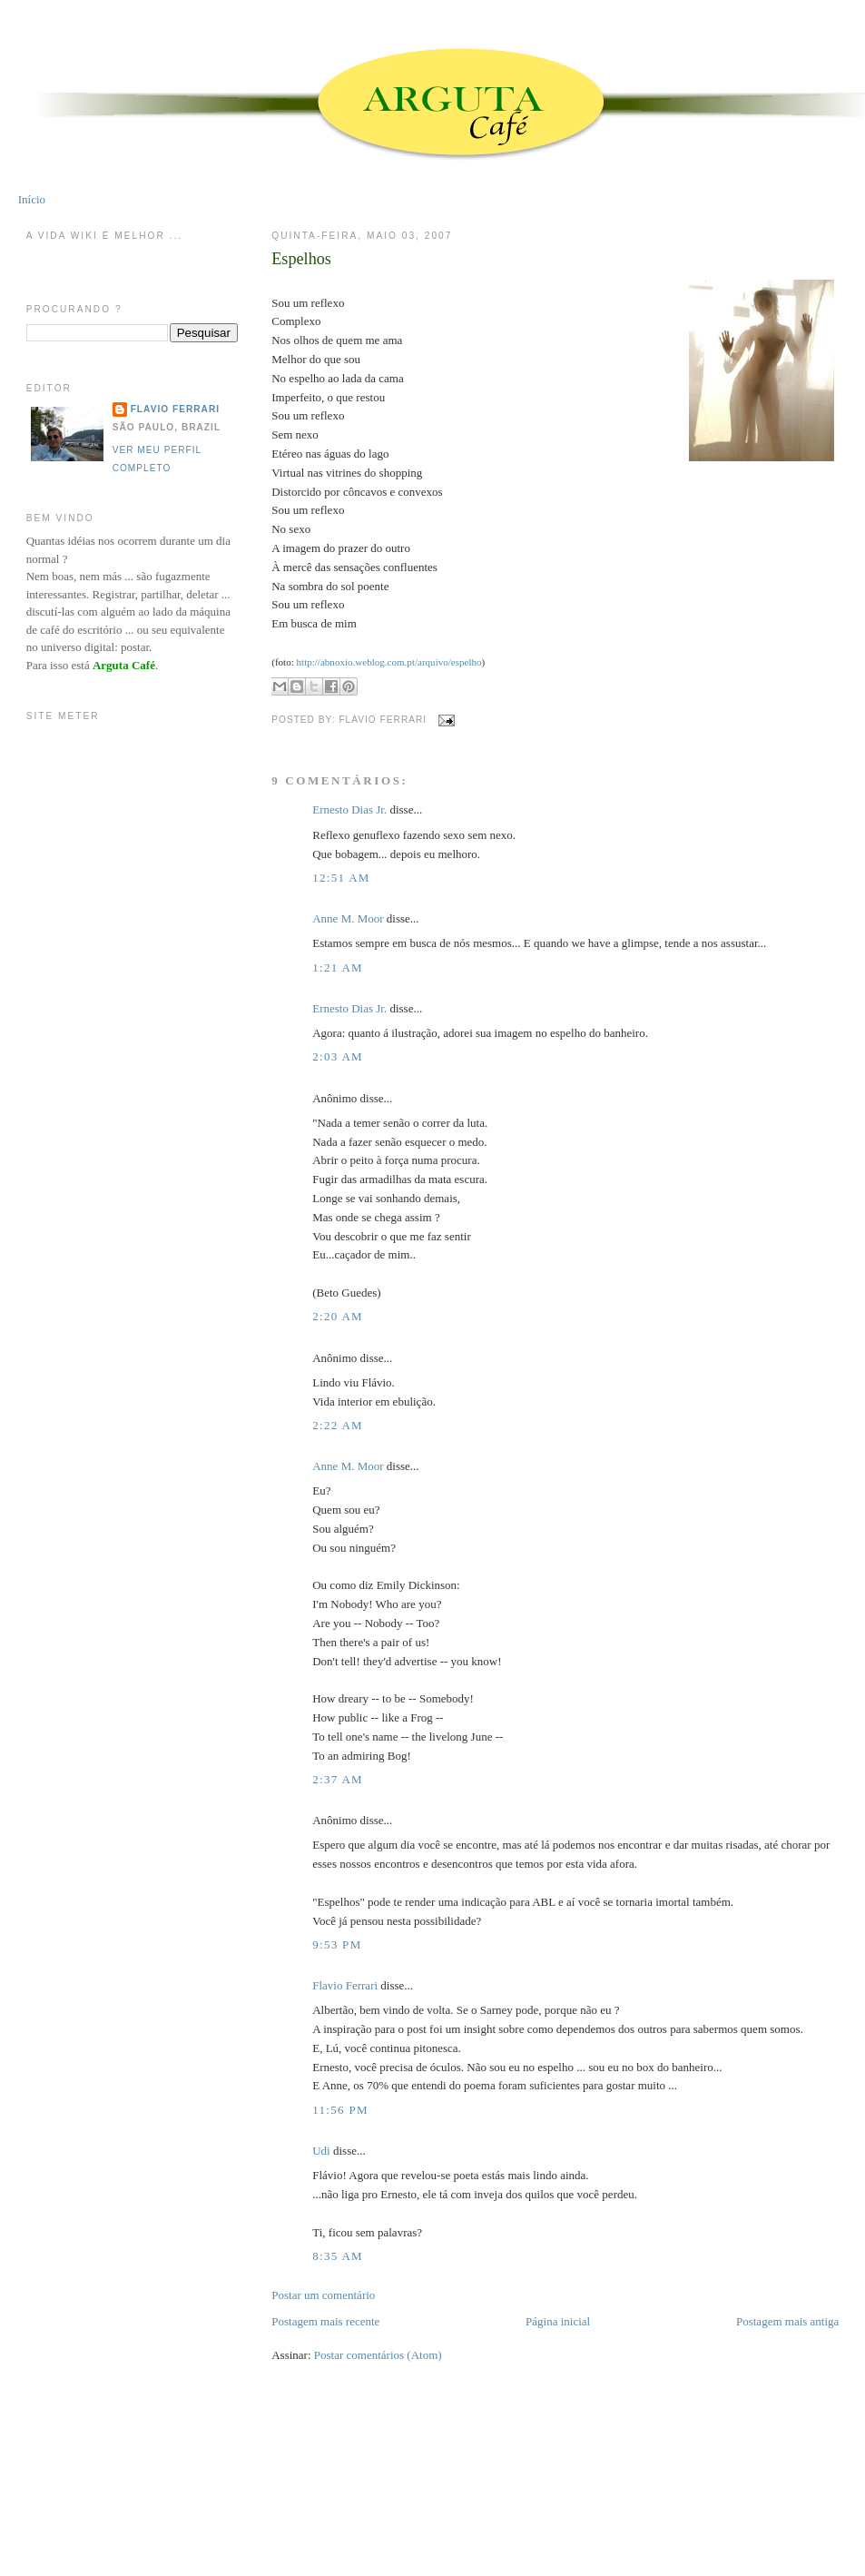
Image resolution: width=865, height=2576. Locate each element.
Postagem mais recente (325, 2321)
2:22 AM (337, 1425)
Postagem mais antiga (787, 2321)
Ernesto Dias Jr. (349, 809)
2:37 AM (337, 1779)
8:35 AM (337, 2256)
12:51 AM (341, 877)
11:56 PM (340, 2110)
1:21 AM (337, 967)
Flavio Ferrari (345, 1985)
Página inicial (558, 2321)
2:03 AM (337, 1056)
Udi (321, 2150)
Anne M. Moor (347, 918)
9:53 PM (336, 1944)
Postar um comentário (323, 2295)
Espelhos (301, 259)
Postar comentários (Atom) (378, 2355)
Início (31, 199)
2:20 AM (337, 1316)
